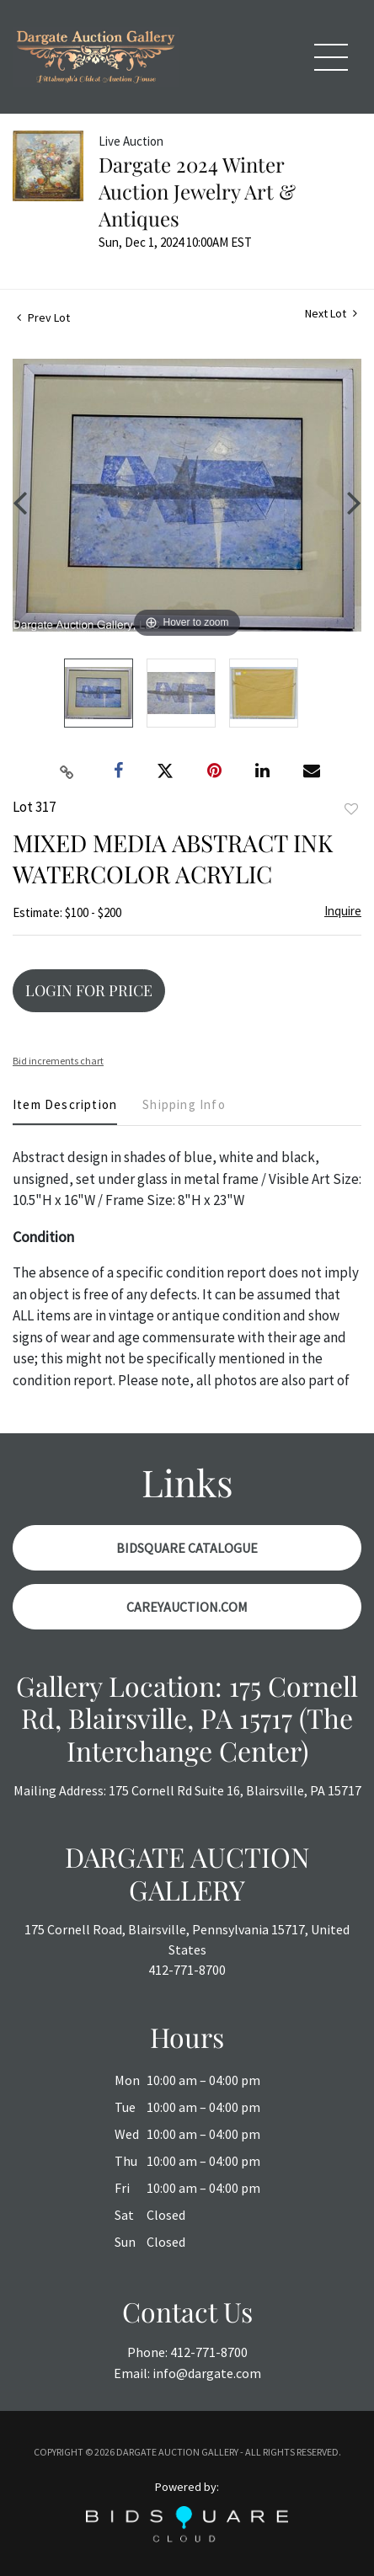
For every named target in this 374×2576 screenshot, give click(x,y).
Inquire (342, 911)
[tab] (65, 1111)
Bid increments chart (58, 1060)
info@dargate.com (206, 2373)
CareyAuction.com (187, 1606)
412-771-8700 (187, 1969)
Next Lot (331, 314)
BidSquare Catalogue (187, 1547)
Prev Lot (43, 317)
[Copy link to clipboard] (67, 771)
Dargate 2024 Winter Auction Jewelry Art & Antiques (197, 191)
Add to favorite (351, 809)
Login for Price (88, 990)
